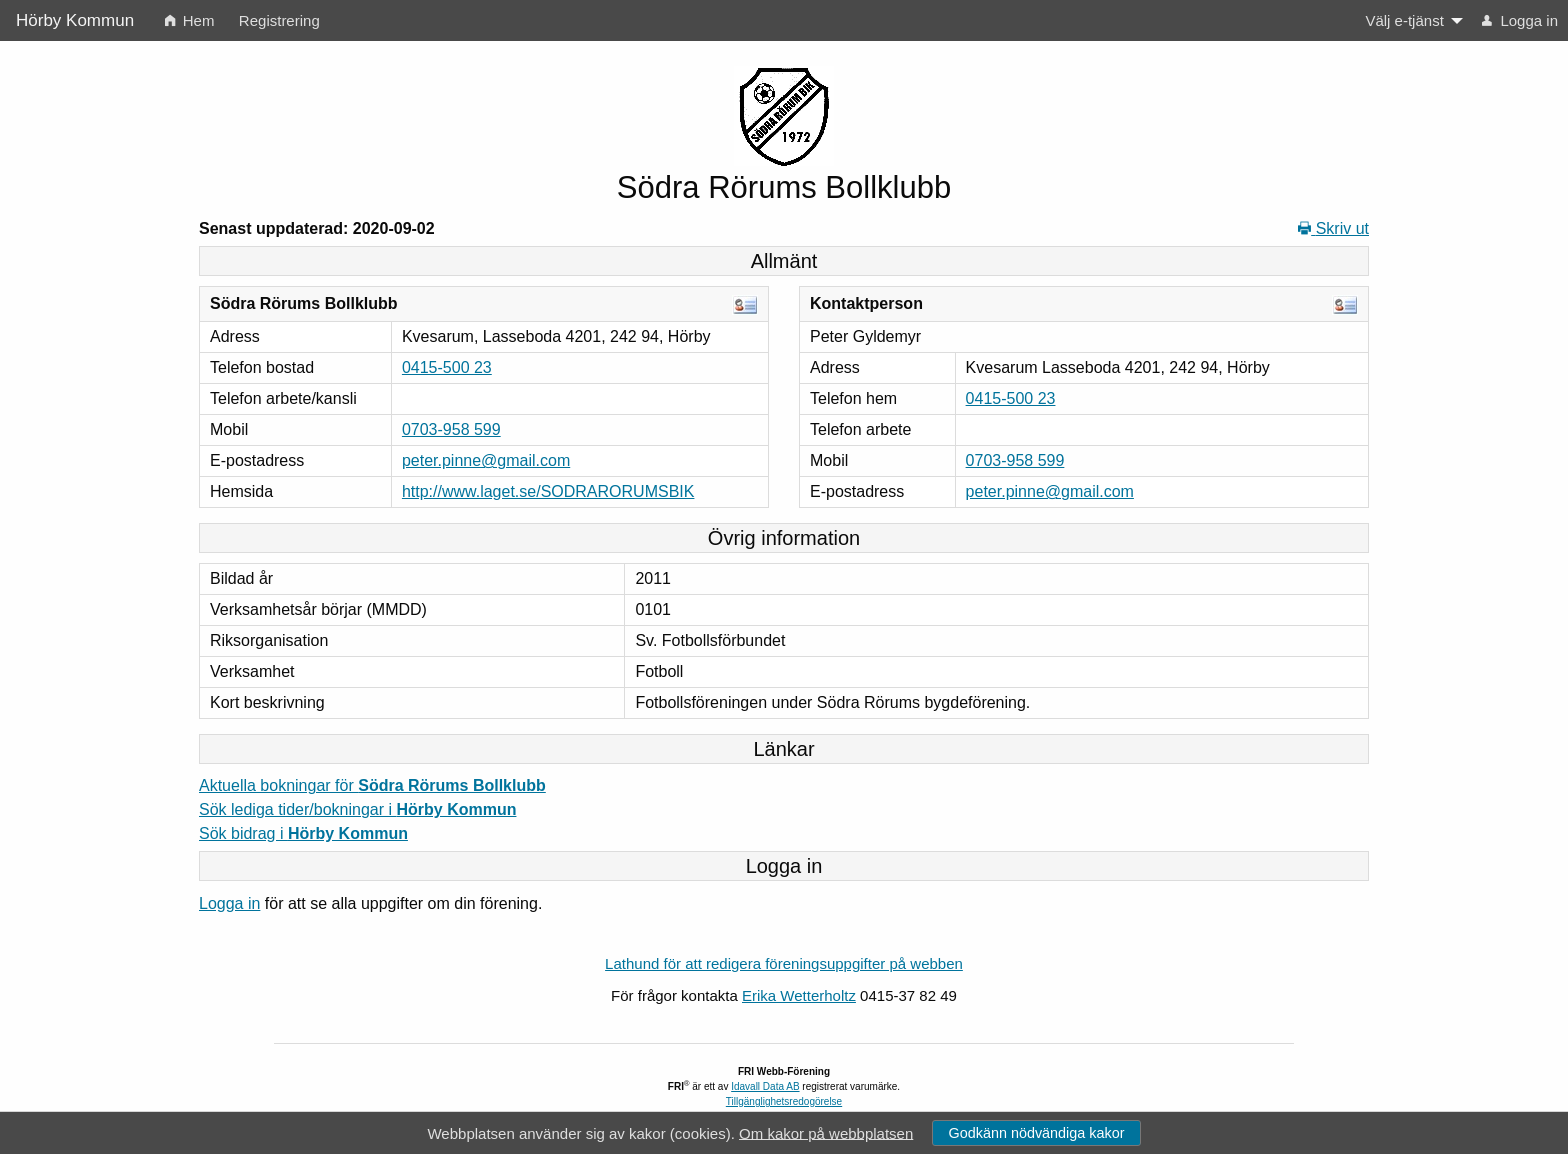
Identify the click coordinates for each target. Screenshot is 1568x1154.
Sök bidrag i (303, 833)
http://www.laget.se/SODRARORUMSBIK (548, 491)
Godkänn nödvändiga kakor (1036, 1133)
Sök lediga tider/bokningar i (357, 809)
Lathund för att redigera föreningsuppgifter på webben (784, 963)
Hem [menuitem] (190, 20)
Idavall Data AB (765, 1086)
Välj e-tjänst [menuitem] (1404, 20)
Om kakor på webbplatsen (826, 1132)
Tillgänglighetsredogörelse (784, 1101)
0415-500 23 (447, 367)
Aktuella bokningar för (372, 785)
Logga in (229, 903)
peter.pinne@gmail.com (486, 460)
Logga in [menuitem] (1520, 20)
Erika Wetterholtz (799, 995)
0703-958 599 (451, 429)
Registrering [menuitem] (279, 20)
